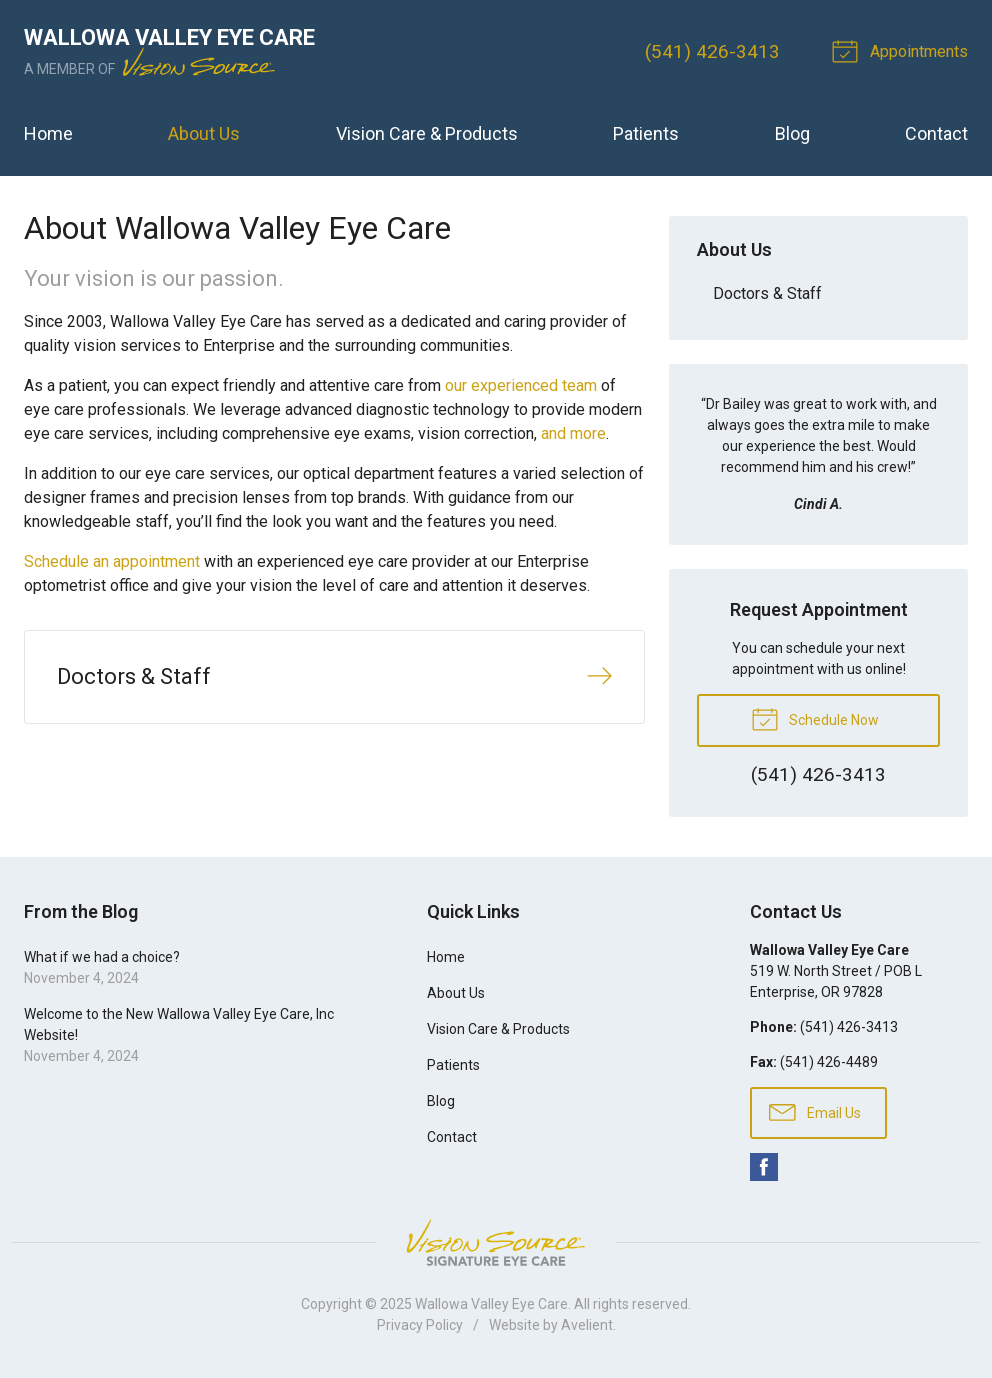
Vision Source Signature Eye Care (496, 1242)
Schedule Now (815, 718)
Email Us (815, 1111)
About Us (204, 133)
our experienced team (521, 385)
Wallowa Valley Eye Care (491, 1304)
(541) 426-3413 (712, 51)
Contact (936, 133)
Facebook (764, 1167)
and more (573, 433)
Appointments (903, 50)
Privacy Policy (420, 1325)
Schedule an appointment (112, 561)
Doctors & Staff (767, 293)
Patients (646, 133)
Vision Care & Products (427, 133)
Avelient (587, 1325)
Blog (792, 133)
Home (48, 133)
